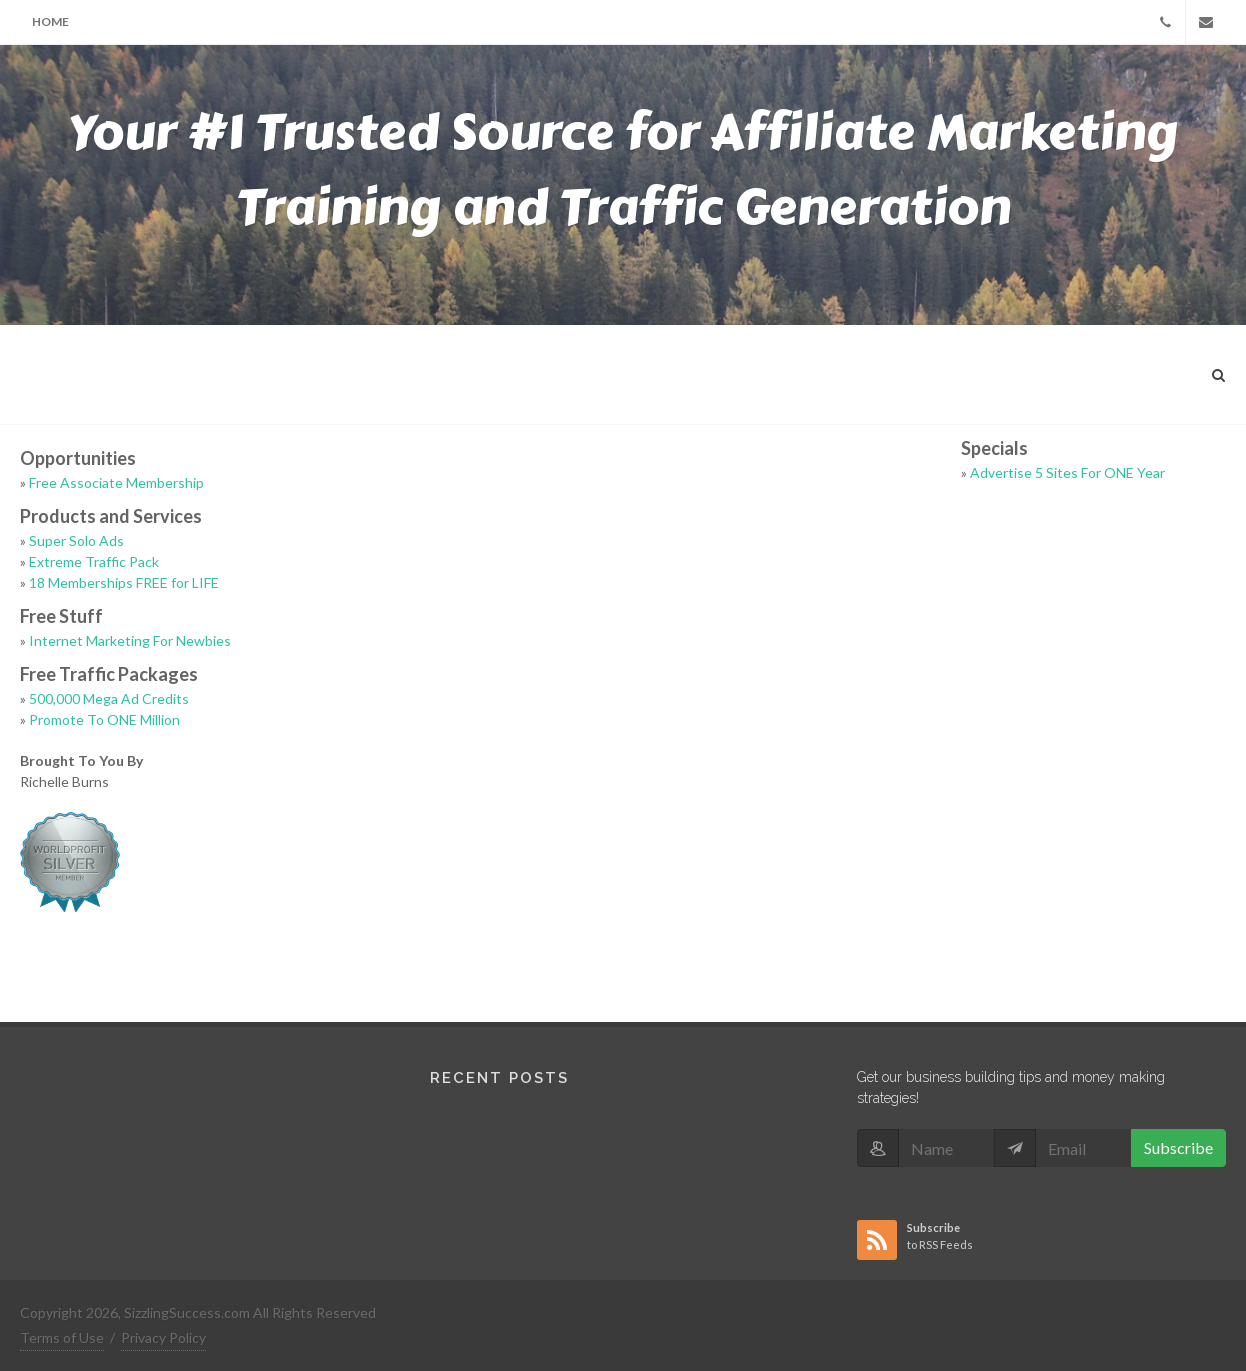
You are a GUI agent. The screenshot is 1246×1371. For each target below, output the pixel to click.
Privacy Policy (163, 1337)
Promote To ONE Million (104, 719)
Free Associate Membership (116, 482)
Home (50, 21)
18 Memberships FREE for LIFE (124, 582)
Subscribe (1178, 1147)
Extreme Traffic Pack (94, 561)
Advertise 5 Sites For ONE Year (1067, 472)
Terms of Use (62, 1337)
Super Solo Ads (76, 540)
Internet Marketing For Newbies (130, 640)
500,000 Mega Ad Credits (109, 698)
